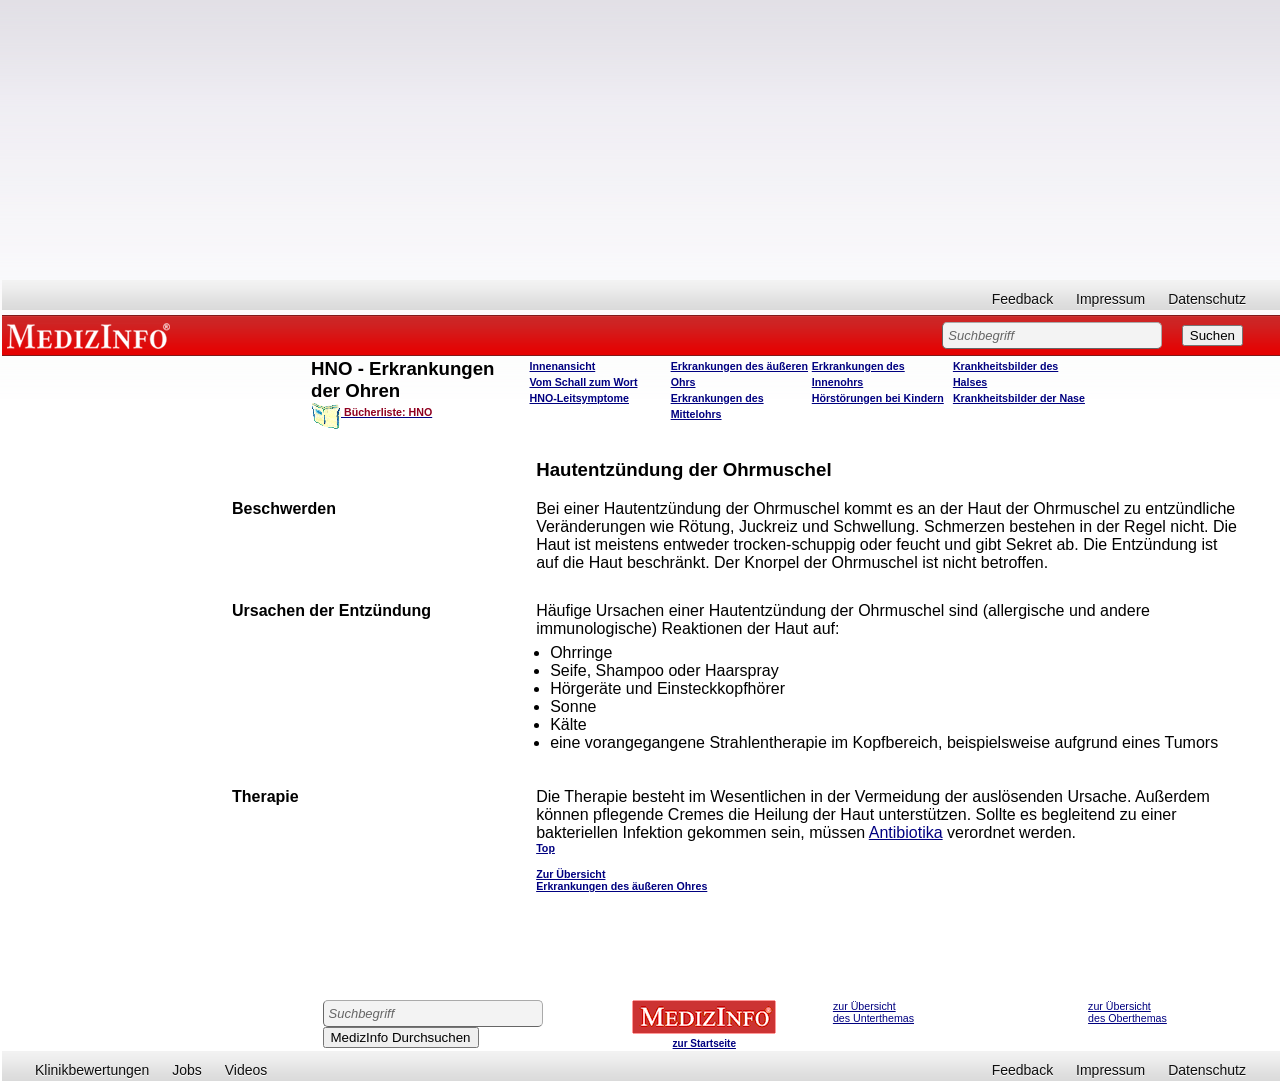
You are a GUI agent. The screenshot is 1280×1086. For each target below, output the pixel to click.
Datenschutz (1207, 299)
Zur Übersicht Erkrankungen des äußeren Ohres (621, 880)
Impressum (1110, 299)
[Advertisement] (641, 140)
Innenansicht (563, 366)
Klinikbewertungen (92, 1070)
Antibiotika (906, 832)
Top (545, 848)
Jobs (187, 1070)
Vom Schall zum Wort (584, 382)
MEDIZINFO (92, 335)
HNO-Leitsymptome (579, 398)
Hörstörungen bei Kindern (878, 398)
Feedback (1022, 299)
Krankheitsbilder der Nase (1019, 398)
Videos (246, 1070)
